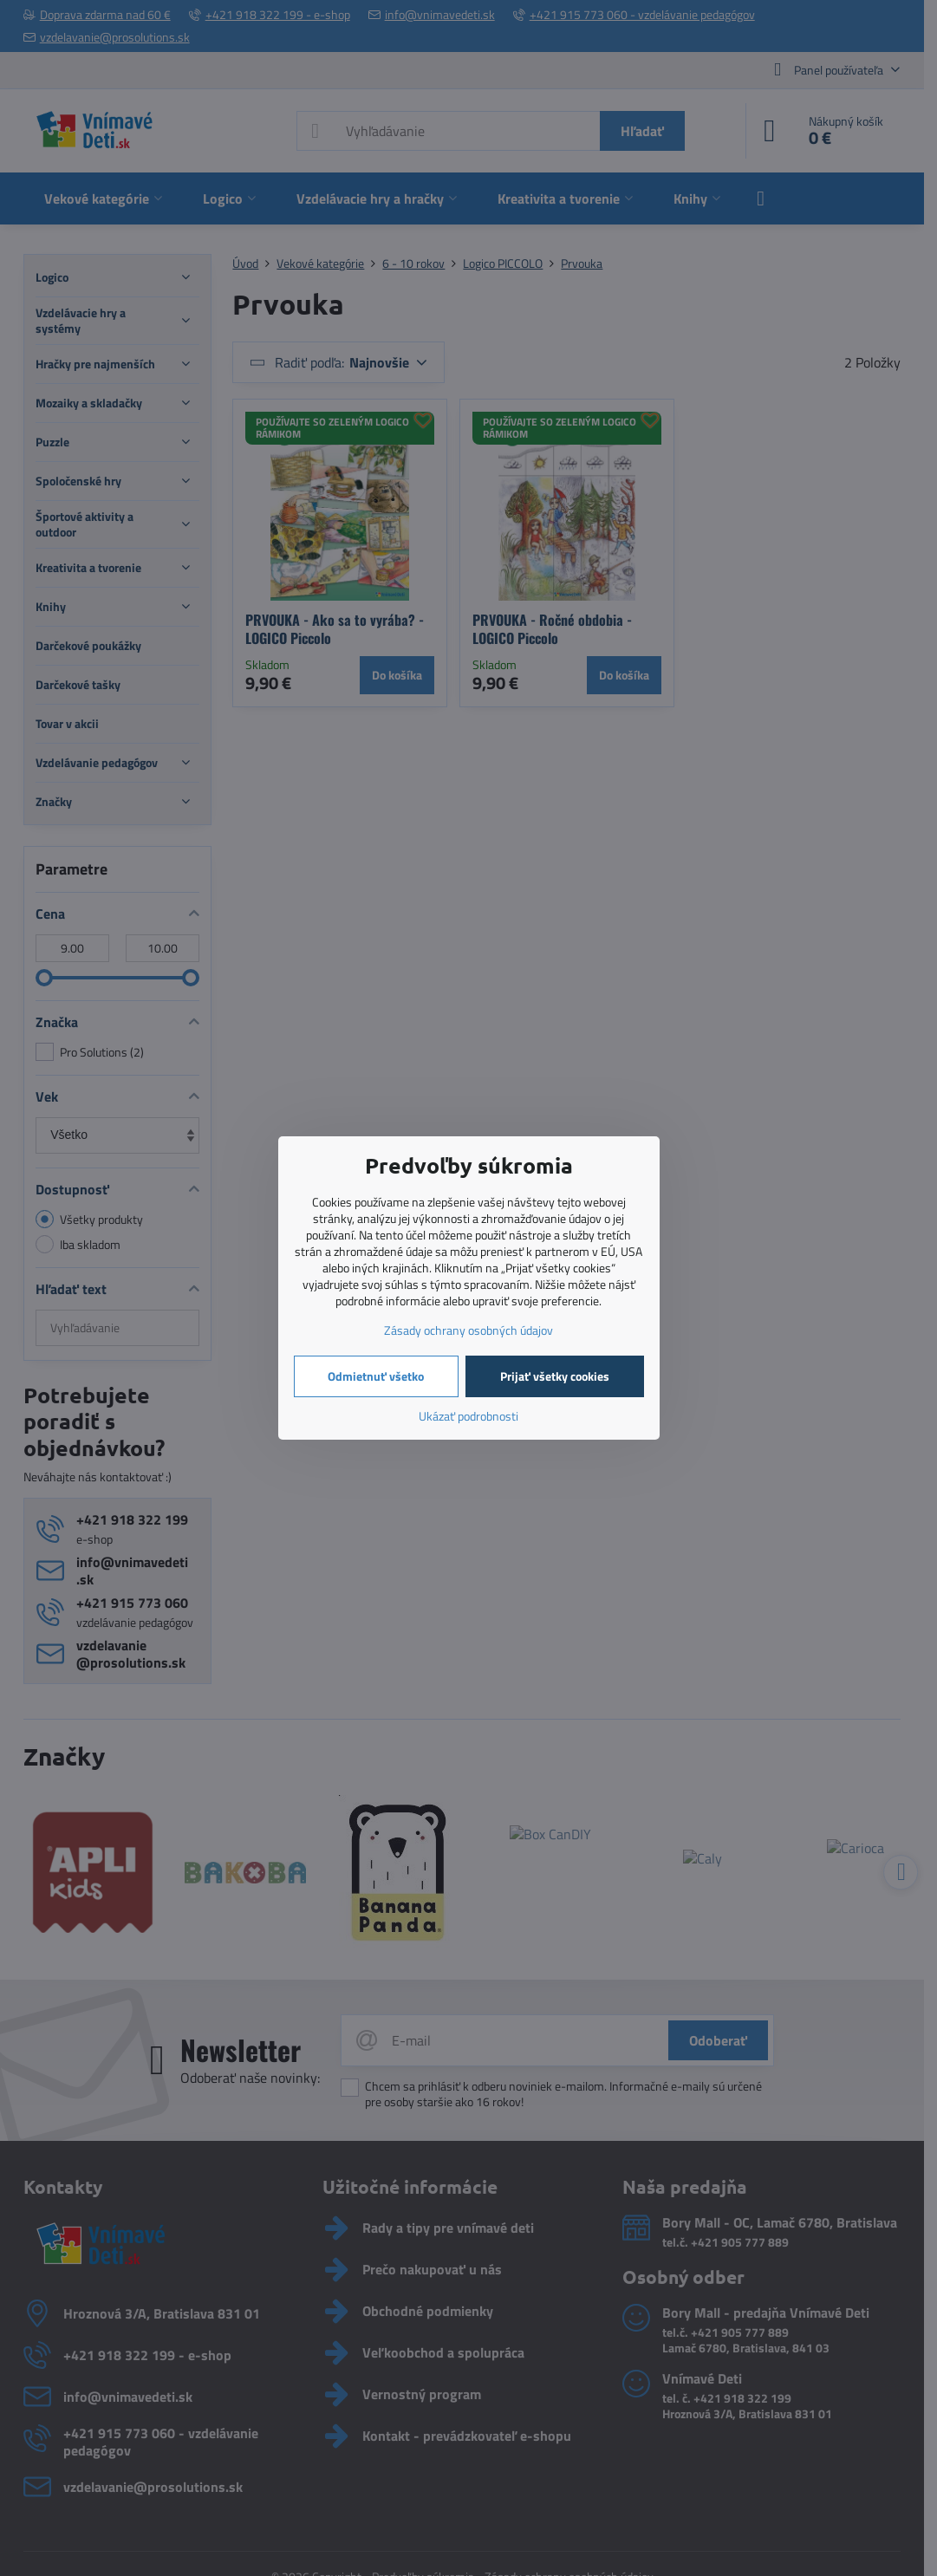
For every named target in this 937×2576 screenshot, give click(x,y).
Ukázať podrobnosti (468, 1416)
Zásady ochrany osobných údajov (468, 1330)
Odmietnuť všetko (376, 1376)
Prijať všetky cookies (554, 1376)
